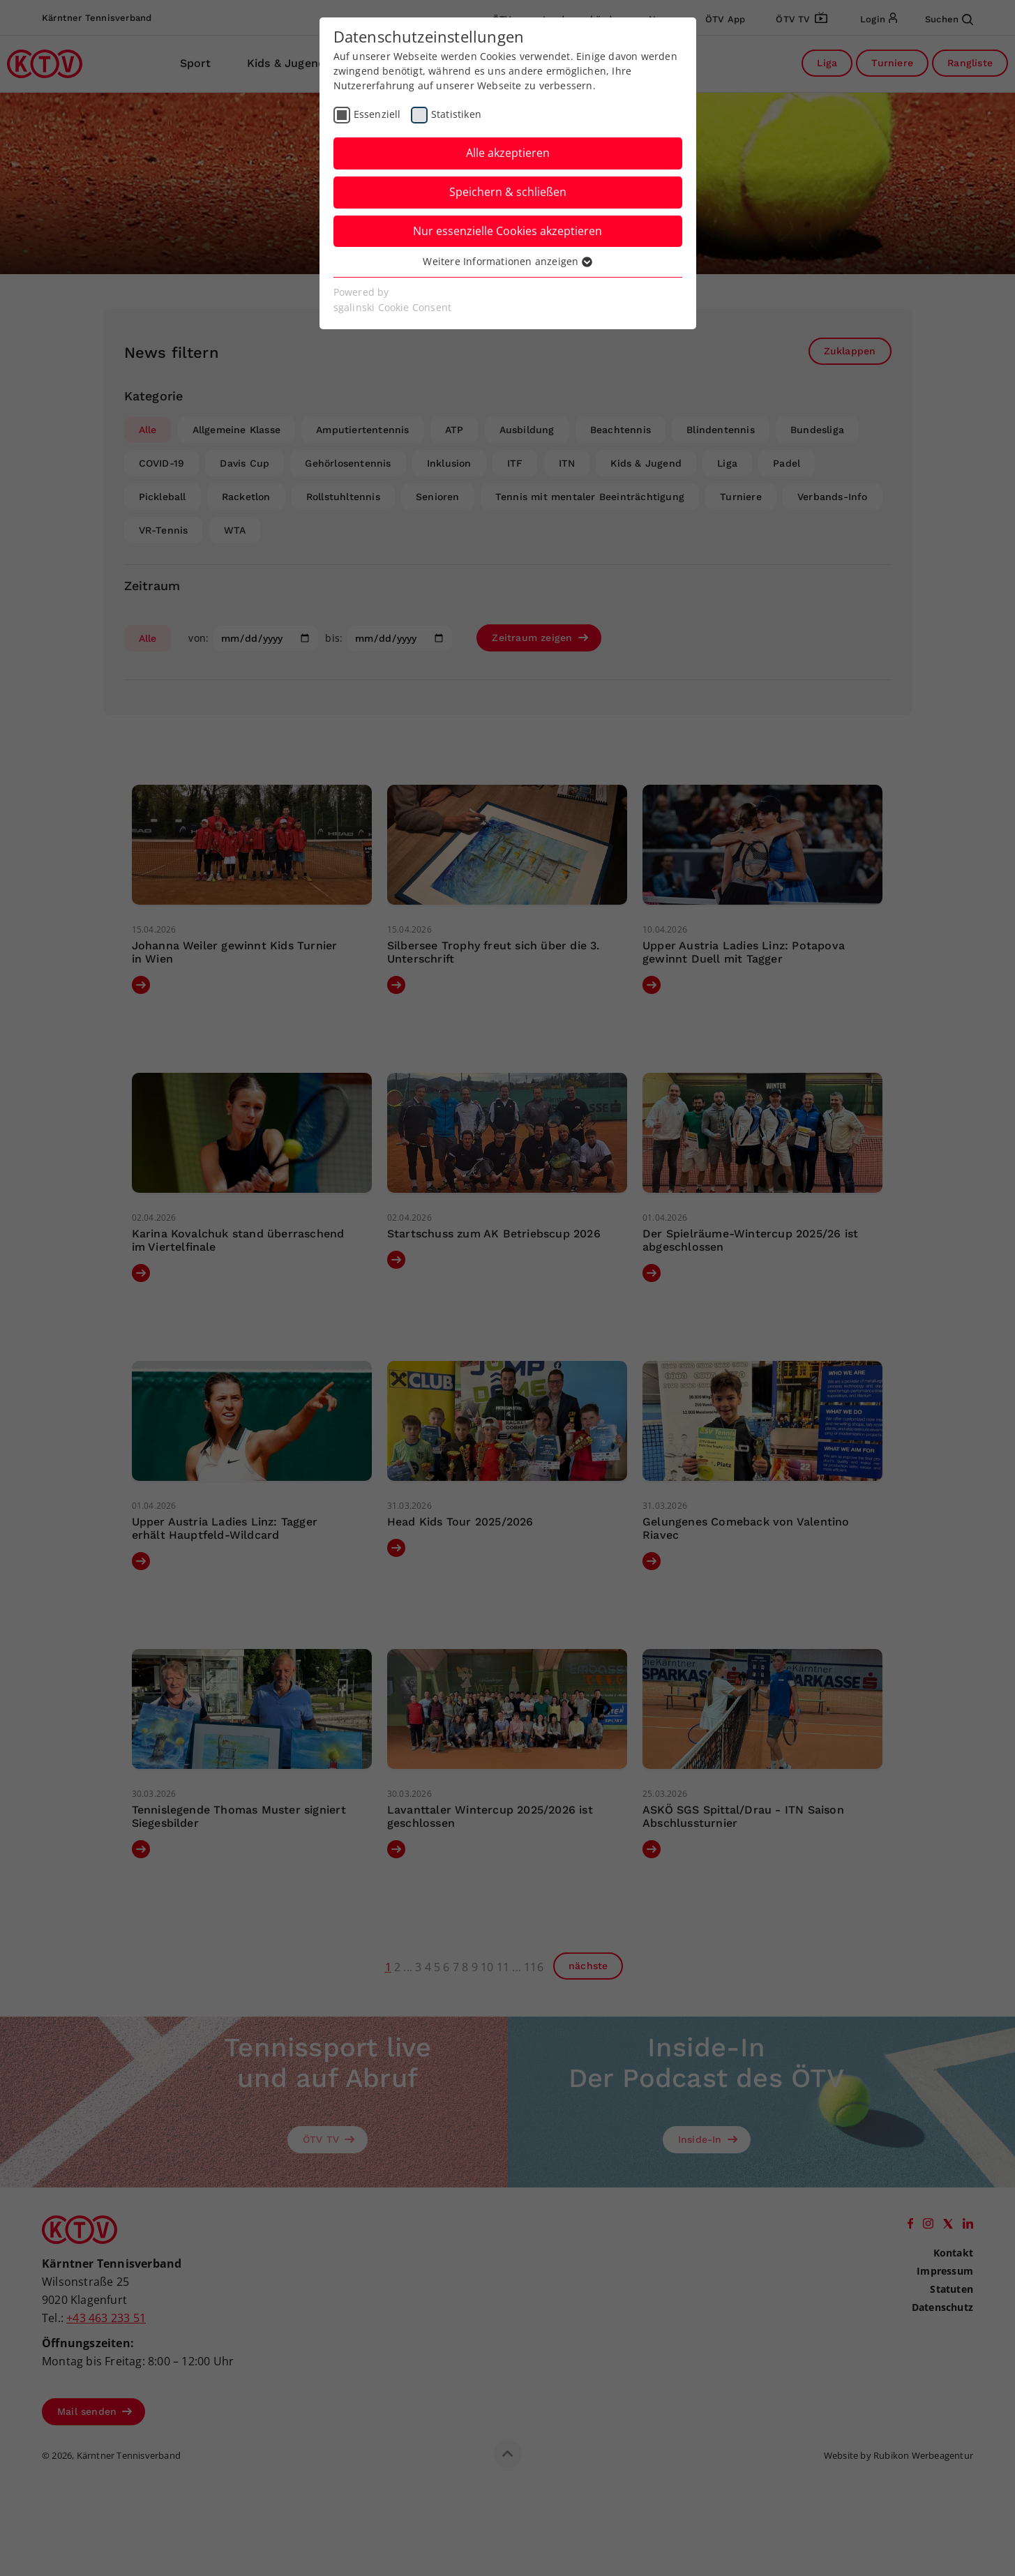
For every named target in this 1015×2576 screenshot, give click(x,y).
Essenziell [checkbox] (377, 114)
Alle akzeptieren (508, 152)
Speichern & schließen (507, 191)
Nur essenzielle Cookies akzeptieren (507, 231)
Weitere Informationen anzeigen (507, 261)
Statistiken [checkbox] (456, 114)
